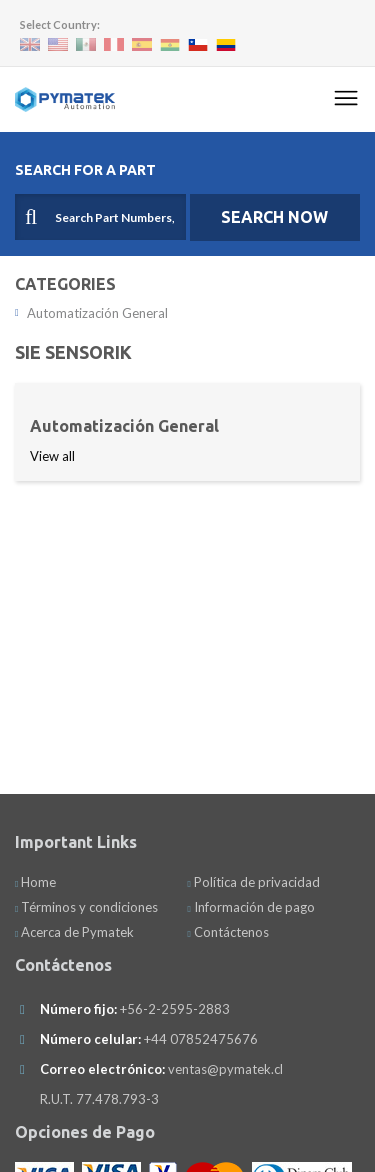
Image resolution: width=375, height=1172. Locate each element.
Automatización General (91, 313)
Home (35, 882)
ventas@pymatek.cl (225, 1069)
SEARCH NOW (274, 217)
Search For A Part (85, 170)
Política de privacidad (253, 882)
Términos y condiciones (86, 907)
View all (52, 456)
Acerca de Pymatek (74, 932)
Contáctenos (227, 932)
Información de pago (250, 907)
